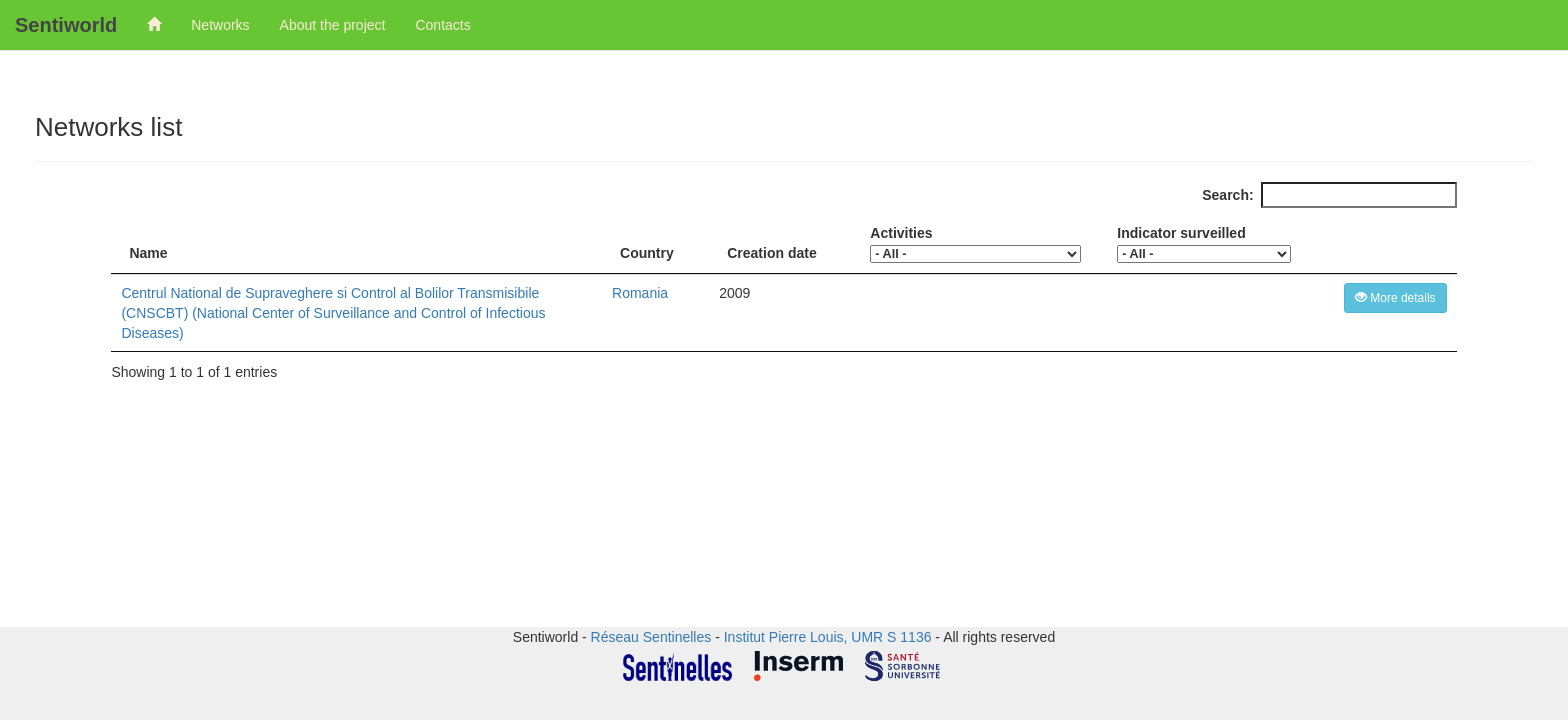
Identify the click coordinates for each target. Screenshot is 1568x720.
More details (1395, 298)
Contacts (442, 25)
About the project (333, 25)
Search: (1329, 195)
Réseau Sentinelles (651, 637)
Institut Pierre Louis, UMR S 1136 (828, 637)
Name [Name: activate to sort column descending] (148, 253)
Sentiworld (66, 25)
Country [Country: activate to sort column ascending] (647, 253)
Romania (640, 293)
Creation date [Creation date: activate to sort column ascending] (771, 253)
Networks (220, 25)
